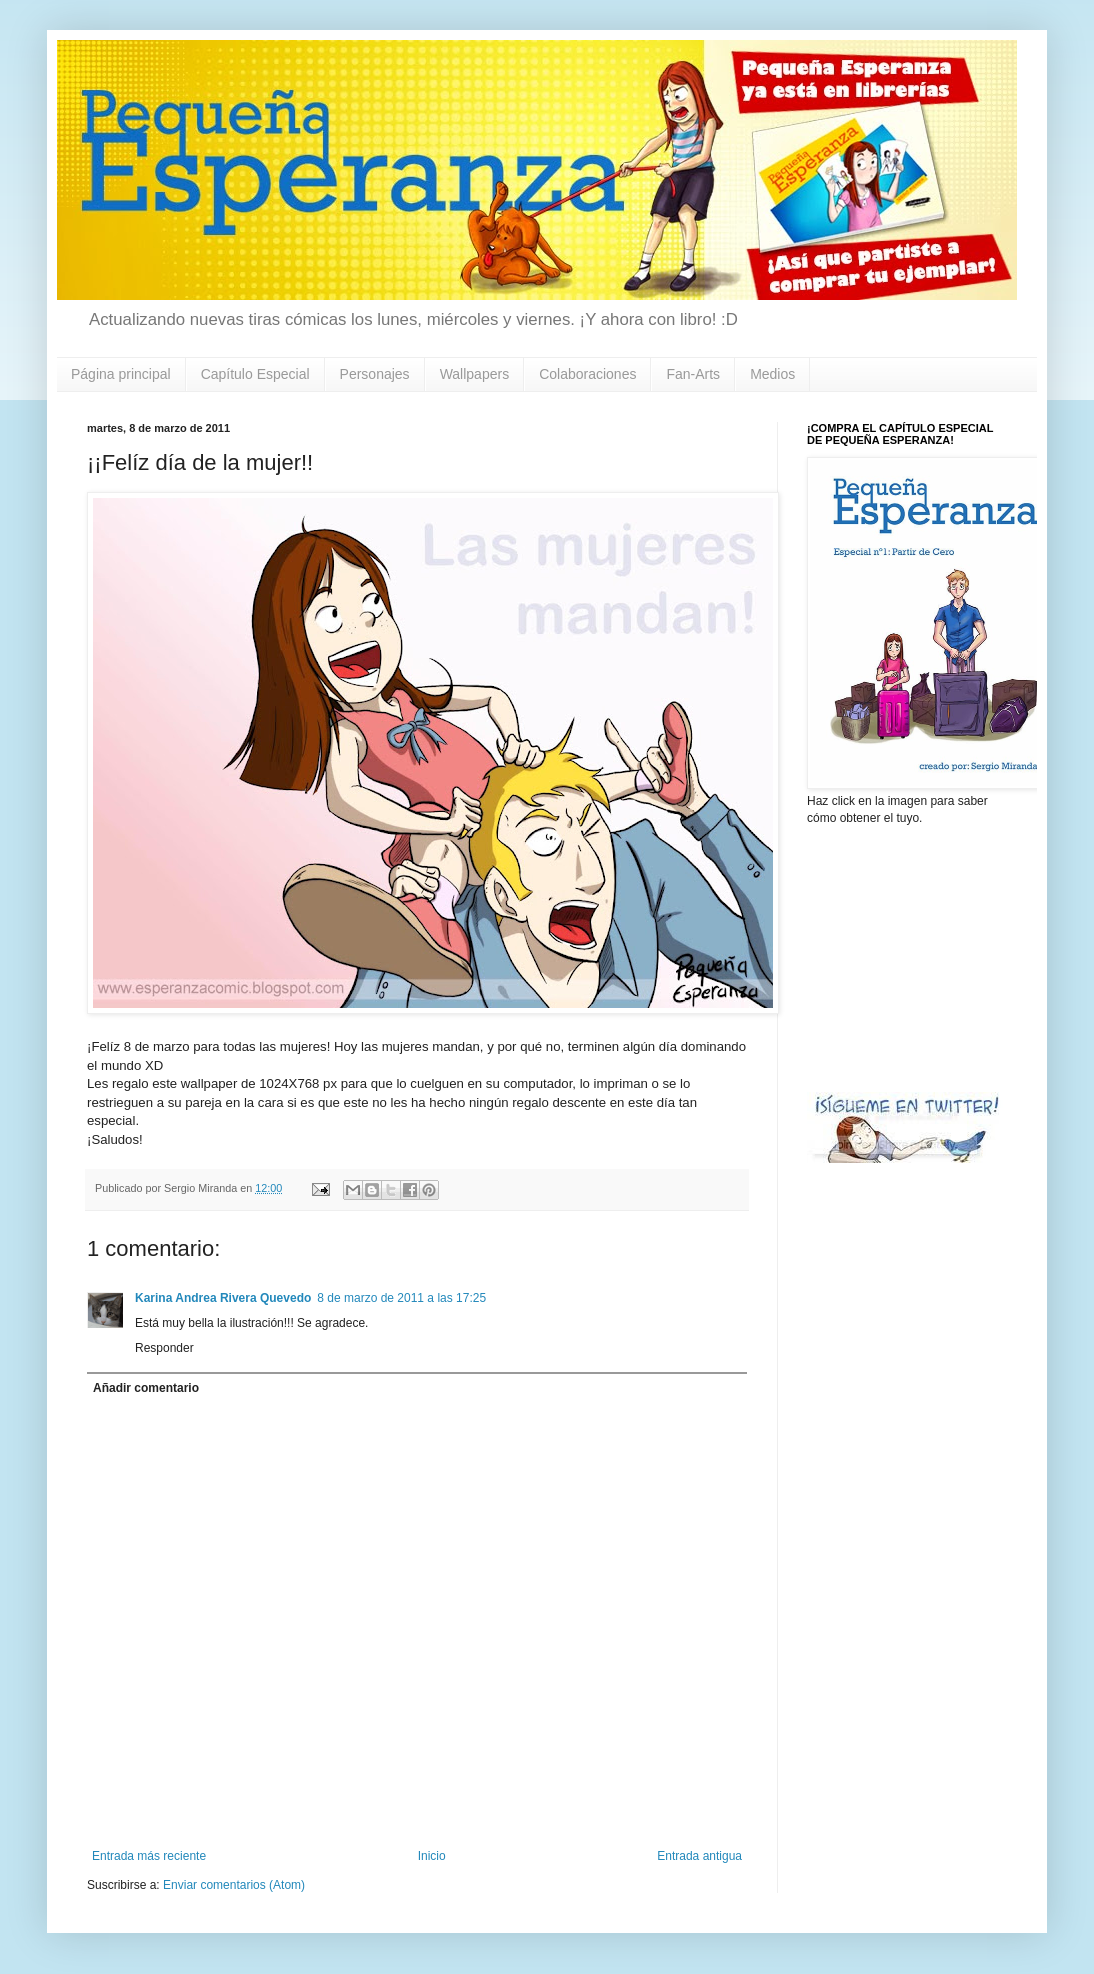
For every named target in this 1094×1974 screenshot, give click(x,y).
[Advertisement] (907, 957)
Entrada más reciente (149, 1856)
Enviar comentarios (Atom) (234, 1885)
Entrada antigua (699, 1856)
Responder (164, 1348)
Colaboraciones (587, 374)
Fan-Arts (693, 374)
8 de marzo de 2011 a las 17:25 (401, 1298)
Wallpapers (475, 374)
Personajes (375, 374)
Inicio (432, 1856)
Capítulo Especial (255, 374)
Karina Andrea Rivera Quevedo (223, 1298)
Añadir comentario (146, 1388)
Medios (772, 374)
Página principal (121, 374)
